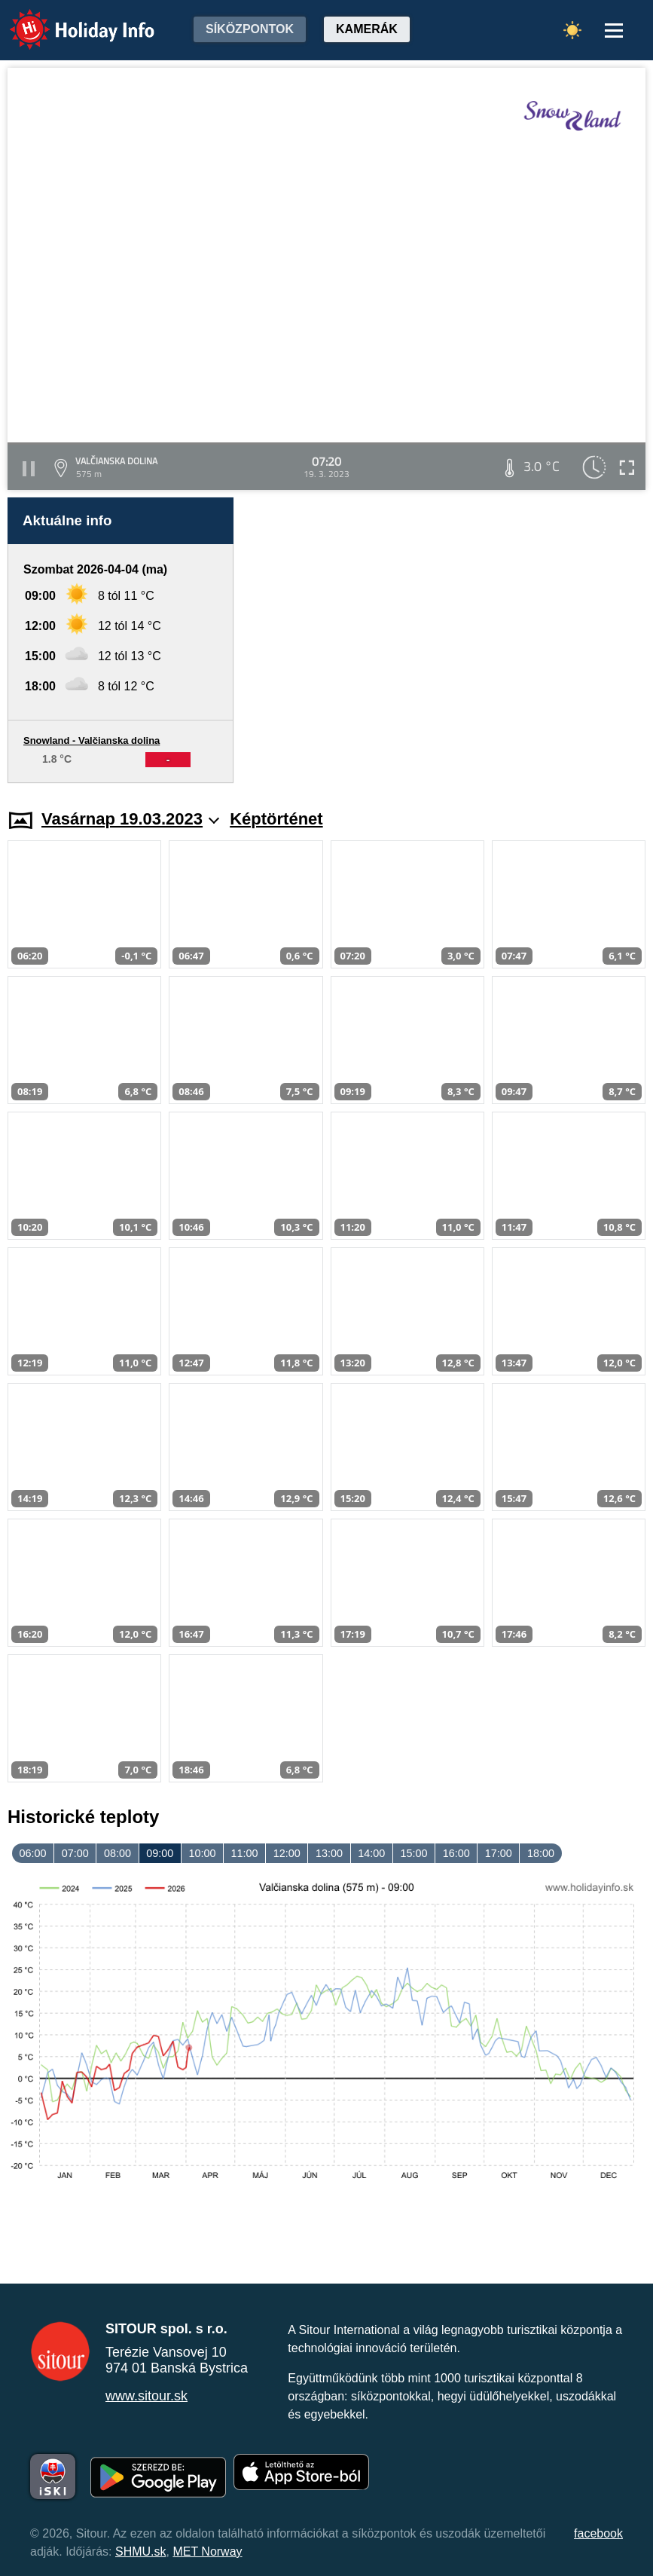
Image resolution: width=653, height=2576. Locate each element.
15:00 (413, 1853)
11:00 (244, 1853)
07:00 (75, 1853)
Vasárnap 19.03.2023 (130, 818)
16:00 (456, 1853)
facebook (598, 2533)
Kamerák (367, 29)
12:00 (287, 1853)
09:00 (159, 1853)
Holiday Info (68, 19)
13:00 (329, 1853)
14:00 (371, 1853)
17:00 (498, 1853)
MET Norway (207, 2551)
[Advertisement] (447, 640)
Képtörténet (276, 818)
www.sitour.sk (146, 2395)
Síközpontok (250, 29)
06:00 (33, 1853)
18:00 (540, 1853)
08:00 (117, 1853)
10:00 (201, 1853)
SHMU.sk (140, 2551)
